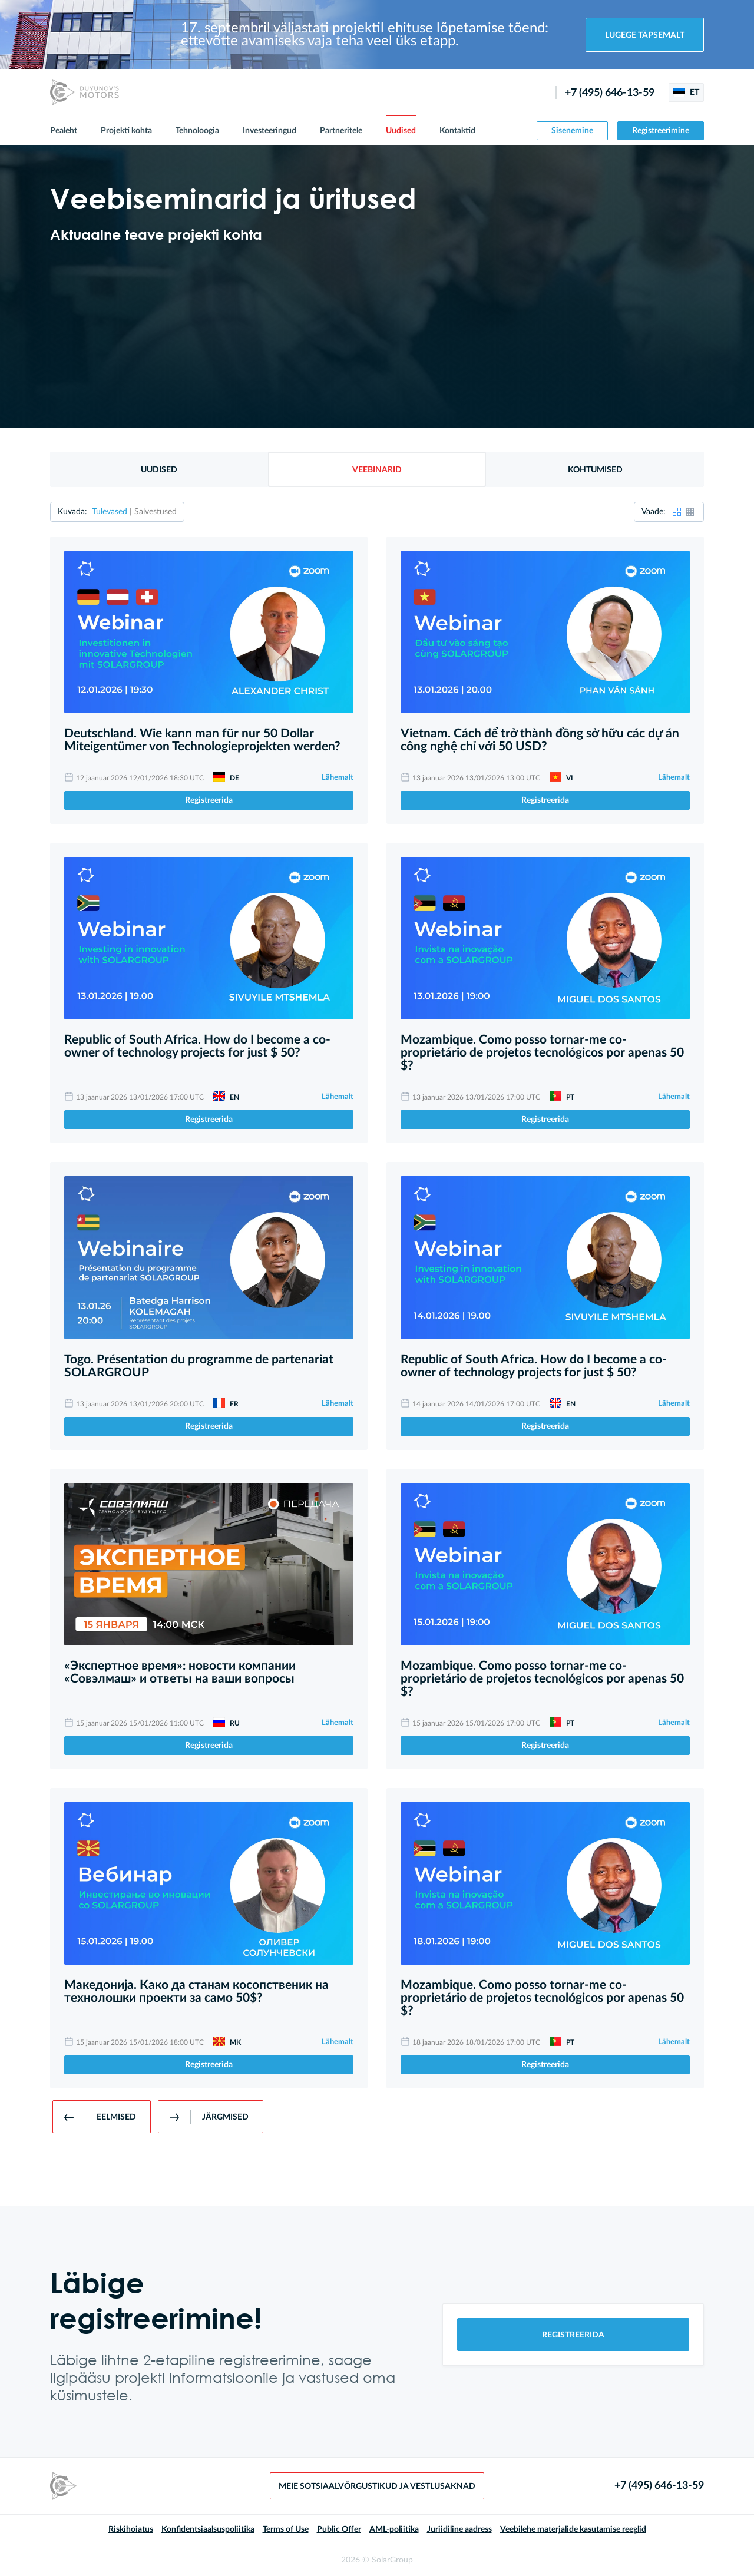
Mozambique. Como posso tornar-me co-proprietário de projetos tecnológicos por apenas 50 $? (542, 1053)
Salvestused (155, 512)
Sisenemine (572, 131)
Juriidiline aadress (459, 2529)
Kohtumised (595, 470)
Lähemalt (337, 778)
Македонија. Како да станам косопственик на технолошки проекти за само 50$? (196, 1991)
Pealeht (63, 131)
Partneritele (341, 131)
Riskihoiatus (130, 2529)
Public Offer (339, 2529)
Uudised (401, 131)
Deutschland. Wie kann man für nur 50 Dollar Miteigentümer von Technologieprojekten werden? (202, 740)
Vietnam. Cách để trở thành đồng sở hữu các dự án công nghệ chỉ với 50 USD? (540, 740)
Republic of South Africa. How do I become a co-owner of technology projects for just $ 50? (197, 1046)
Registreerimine (660, 131)
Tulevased (109, 512)
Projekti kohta (126, 131)
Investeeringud (269, 131)
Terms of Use (286, 2529)
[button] (676, 511)
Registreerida (209, 800)
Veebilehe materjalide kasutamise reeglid (573, 2529)
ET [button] (686, 92)
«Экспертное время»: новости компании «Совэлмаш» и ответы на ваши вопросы (180, 1672)
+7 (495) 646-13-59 (609, 93)
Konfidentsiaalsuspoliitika (207, 2529)
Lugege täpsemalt (644, 35)
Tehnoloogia (197, 131)
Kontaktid (457, 131)
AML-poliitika (394, 2529)
